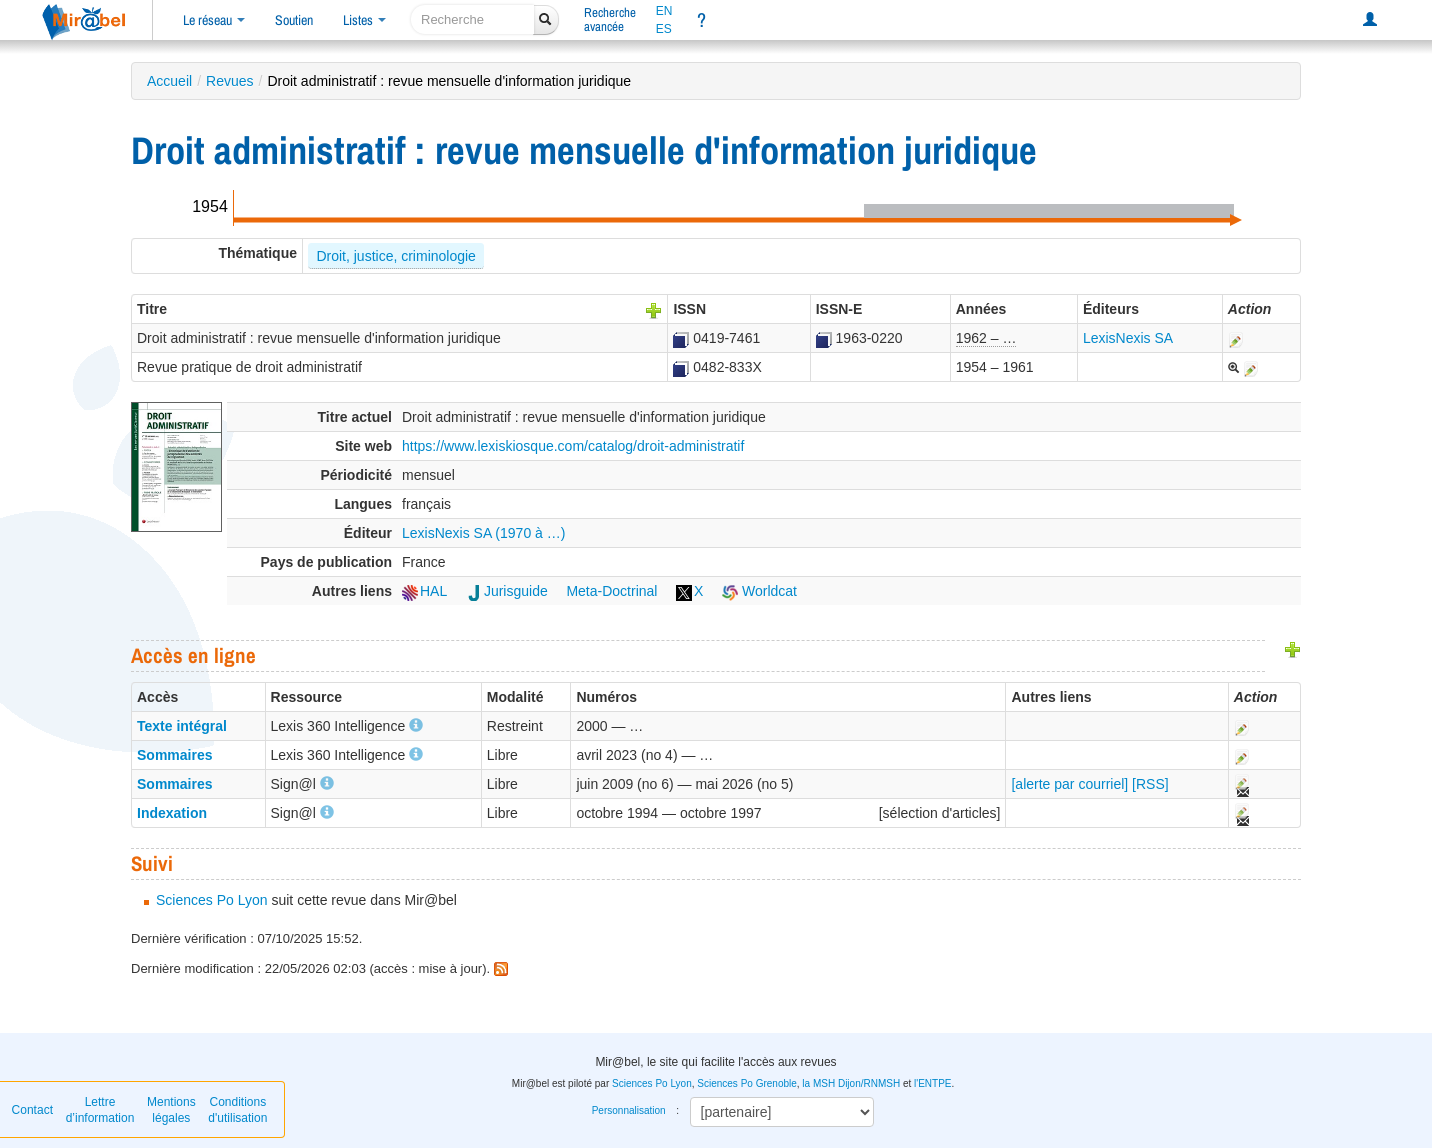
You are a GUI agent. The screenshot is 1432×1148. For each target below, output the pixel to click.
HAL (424, 591)
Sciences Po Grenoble (747, 1083)
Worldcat (759, 591)
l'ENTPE (932, 1083)
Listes (364, 20)
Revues (229, 81)
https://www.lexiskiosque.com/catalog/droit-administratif (573, 446)
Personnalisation (629, 1110)
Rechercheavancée (610, 19)
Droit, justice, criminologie (396, 256)
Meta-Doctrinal (611, 591)
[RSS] (1150, 784)
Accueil (169, 81)
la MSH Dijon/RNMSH (851, 1083)
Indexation (172, 813)
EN (664, 11)
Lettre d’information (100, 1110)
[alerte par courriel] (1069, 784)
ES (664, 29)
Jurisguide (507, 591)
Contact (32, 1110)
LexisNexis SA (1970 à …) (483, 533)
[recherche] (472, 19)
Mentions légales (171, 1110)
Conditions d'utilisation (237, 1110)
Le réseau (214, 20)
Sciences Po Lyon (212, 900)
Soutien (294, 20)
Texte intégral (182, 726)
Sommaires (174, 755)
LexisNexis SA (1128, 338)
